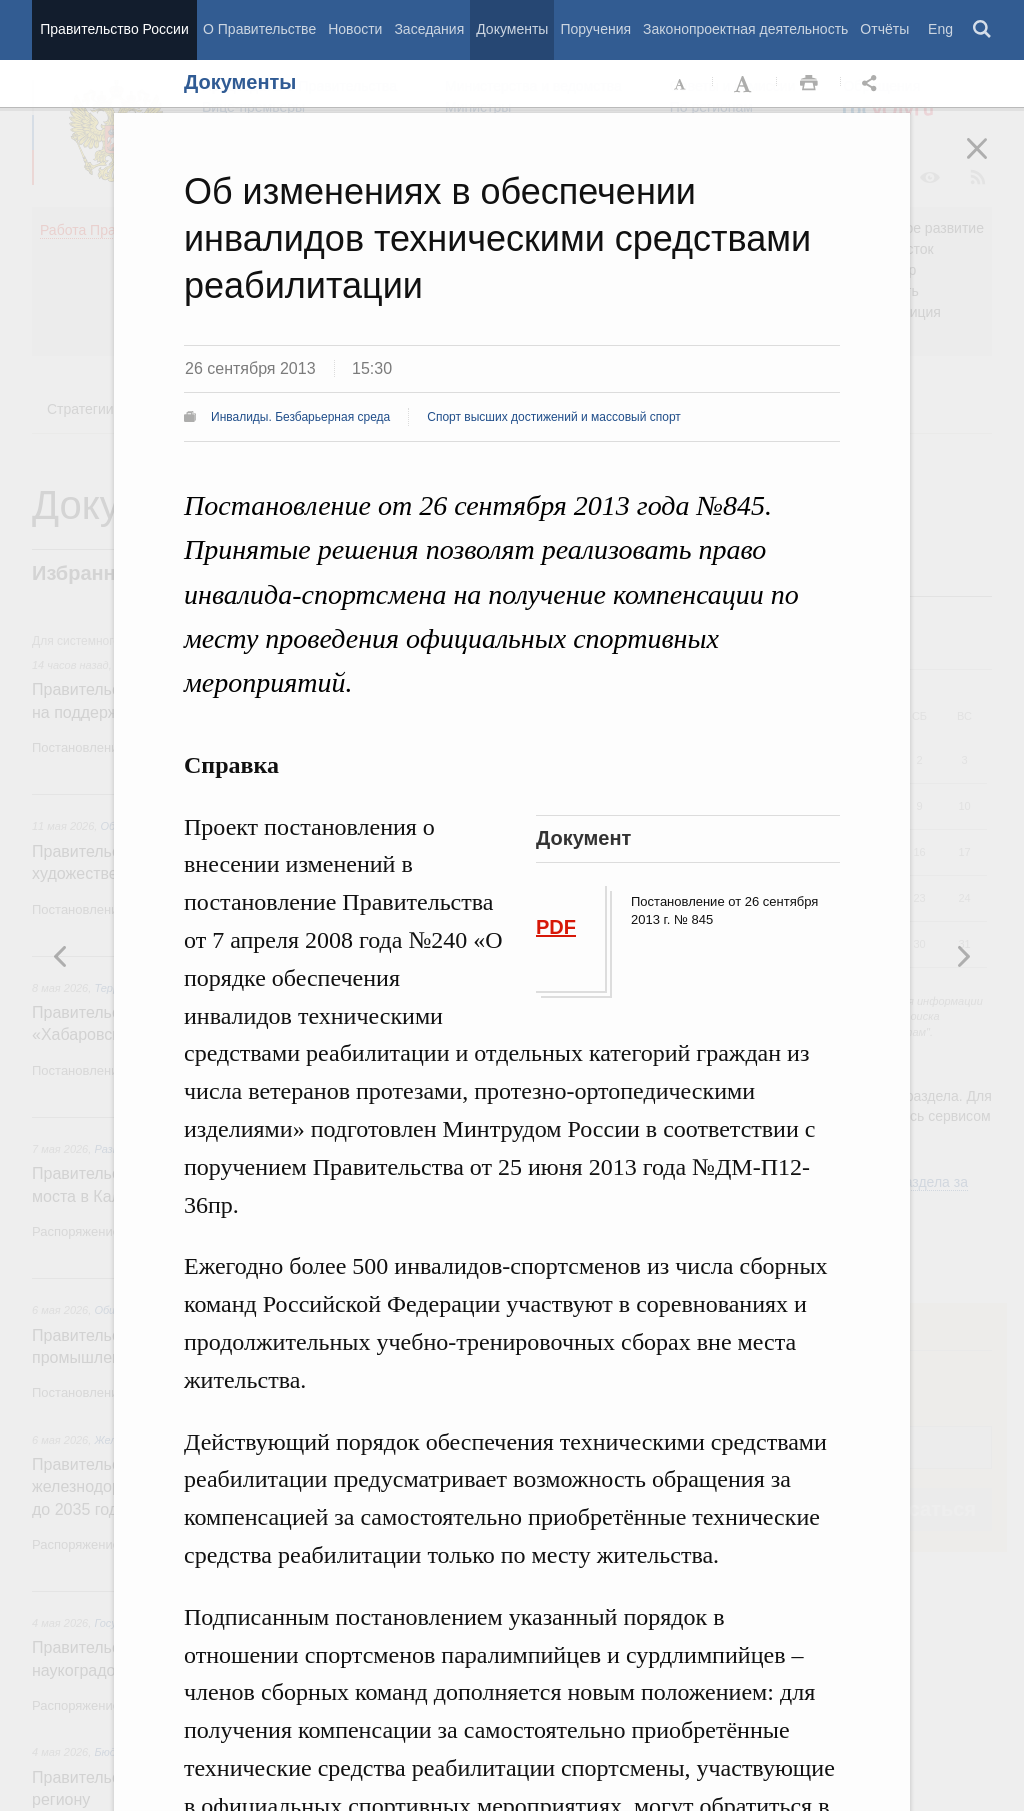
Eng (940, 29)
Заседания (429, 29)
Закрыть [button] (991, 162)
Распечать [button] (809, 84)
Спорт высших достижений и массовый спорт (554, 417)
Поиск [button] (983, 30)
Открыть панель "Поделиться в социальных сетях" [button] (873, 84)
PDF (556, 927)
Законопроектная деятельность (745, 29)
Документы (512, 29)
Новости (355, 29)
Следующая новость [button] (61, 956)
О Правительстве (259, 29)
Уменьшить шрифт (681, 84)
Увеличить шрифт (745, 84)
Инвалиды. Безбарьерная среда (300, 417)
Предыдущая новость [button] (963, 956)
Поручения (595, 29)
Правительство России (114, 29)
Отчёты (884, 29)
